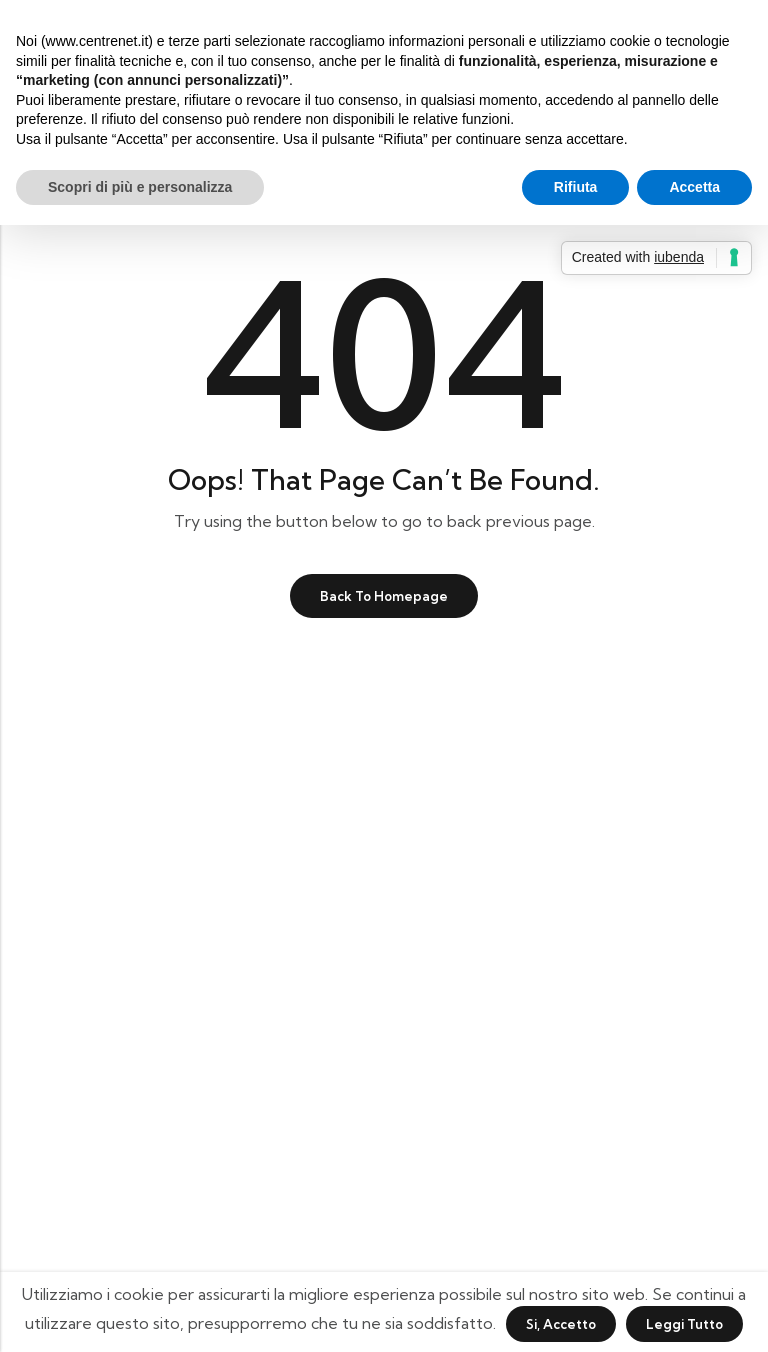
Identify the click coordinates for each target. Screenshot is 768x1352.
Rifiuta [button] (576, 187)
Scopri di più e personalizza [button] (140, 187)
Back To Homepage (384, 596)
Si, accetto (561, 1324)
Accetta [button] (694, 187)
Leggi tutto (684, 1324)
